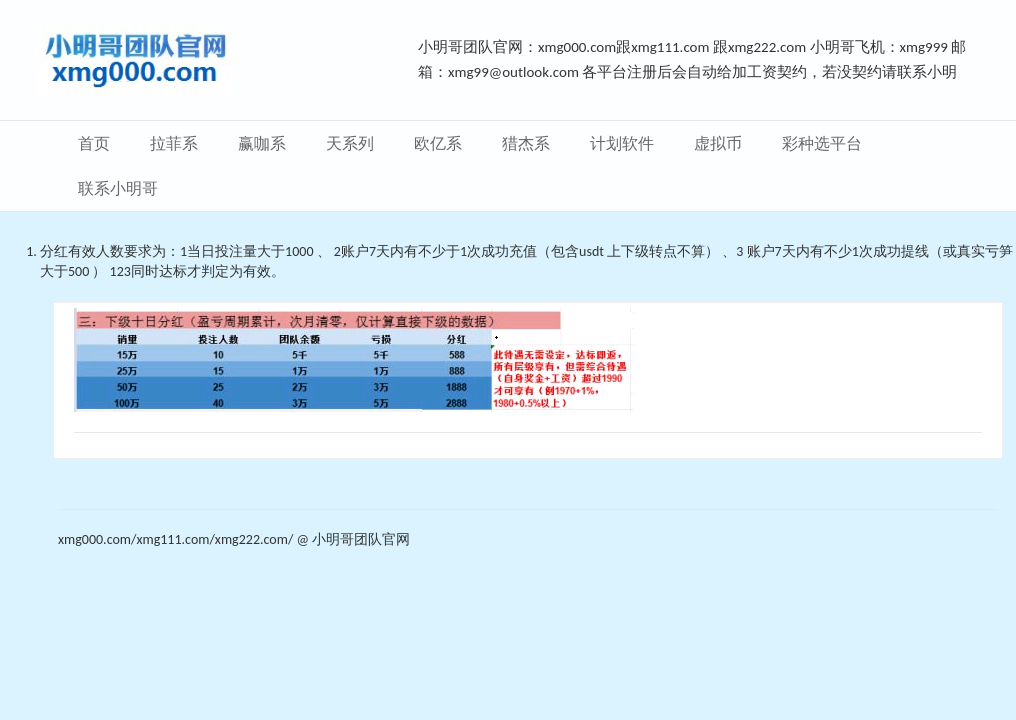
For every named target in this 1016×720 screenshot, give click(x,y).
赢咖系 (262, 143)
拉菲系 (174, 143)
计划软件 (622, 143)
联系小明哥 (118, 188)
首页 (94, 143)
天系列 (350, 143)
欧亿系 (438, 143)
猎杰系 (526, 143)
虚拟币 (718, 143)
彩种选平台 (822, 143)
